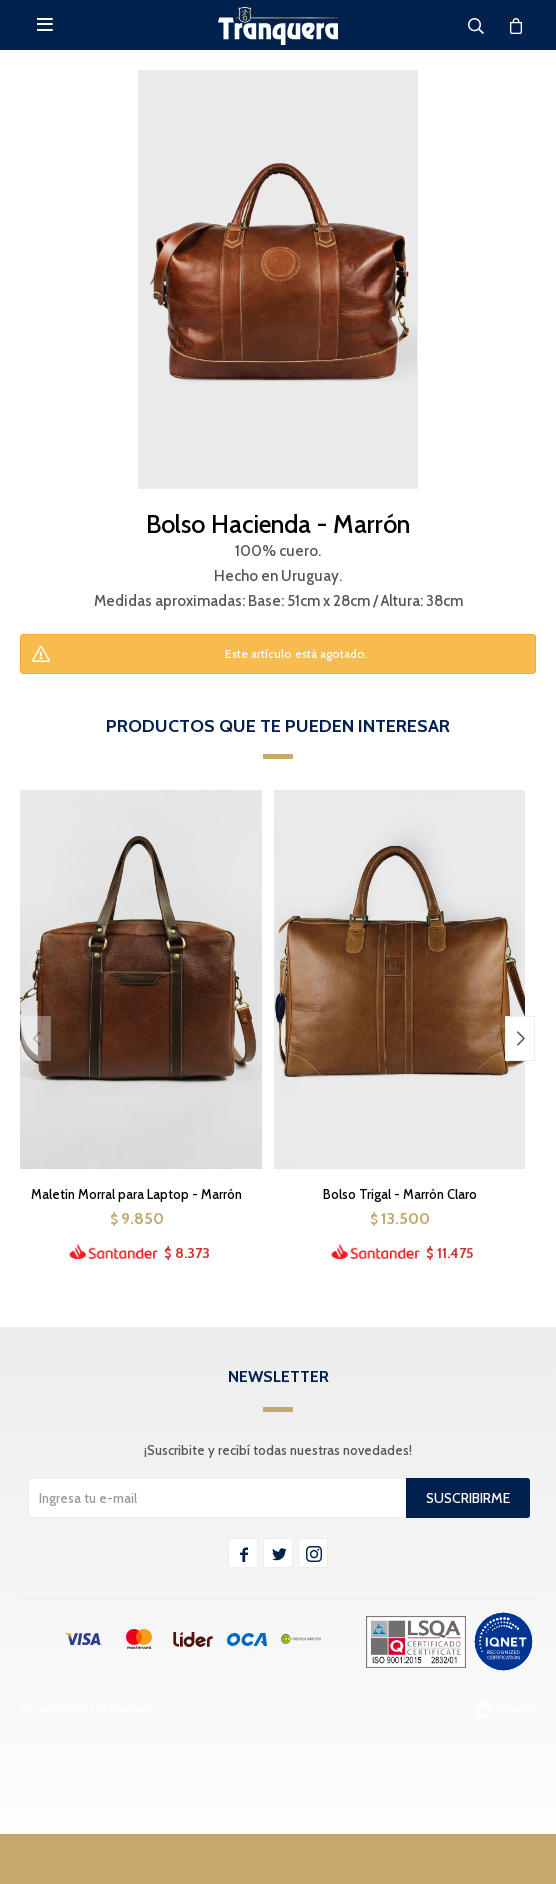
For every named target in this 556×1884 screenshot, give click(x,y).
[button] (520, 1038)
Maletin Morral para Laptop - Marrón (136, 1194)
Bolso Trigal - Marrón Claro (400, 1194)
